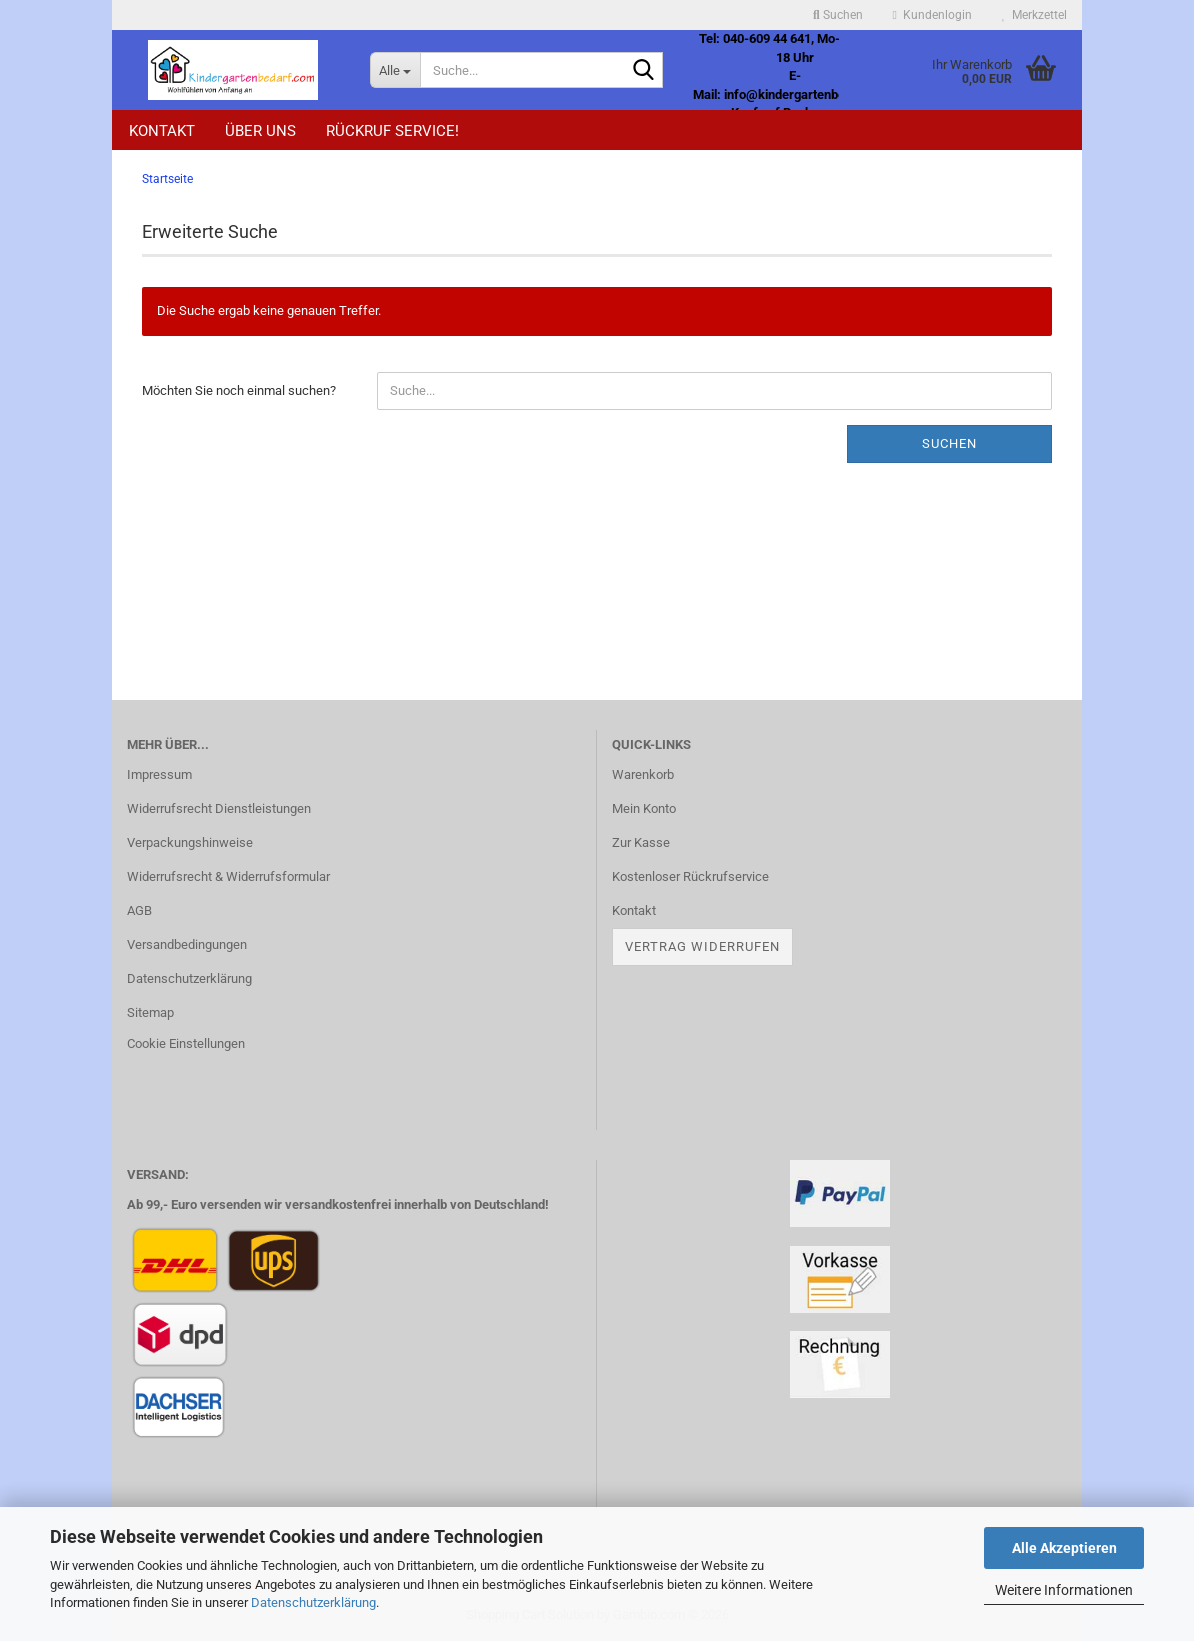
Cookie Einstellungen (186, 1043)
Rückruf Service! (392, 131)
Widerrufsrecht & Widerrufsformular (228, 876)
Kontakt (162, 131)
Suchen (949, 443)
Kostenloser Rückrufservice (690, 876)
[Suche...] (395, 70)
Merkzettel (1034, 15)
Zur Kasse (641, 842)
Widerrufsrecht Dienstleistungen (219, 808)
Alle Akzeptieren (1064, 1548)
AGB (139, 910)
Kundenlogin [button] (932, 15)
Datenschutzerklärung (313, 1602)
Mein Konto (644, 808)
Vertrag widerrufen (702, 946)
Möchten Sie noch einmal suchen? (239, 390)
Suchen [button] (838, 15)
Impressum (159, 774)
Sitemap (150, 1012)
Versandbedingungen (187, 944)
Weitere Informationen (1064, 1590)
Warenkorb (643, 774)
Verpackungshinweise (190, 842)
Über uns (260, 131)
